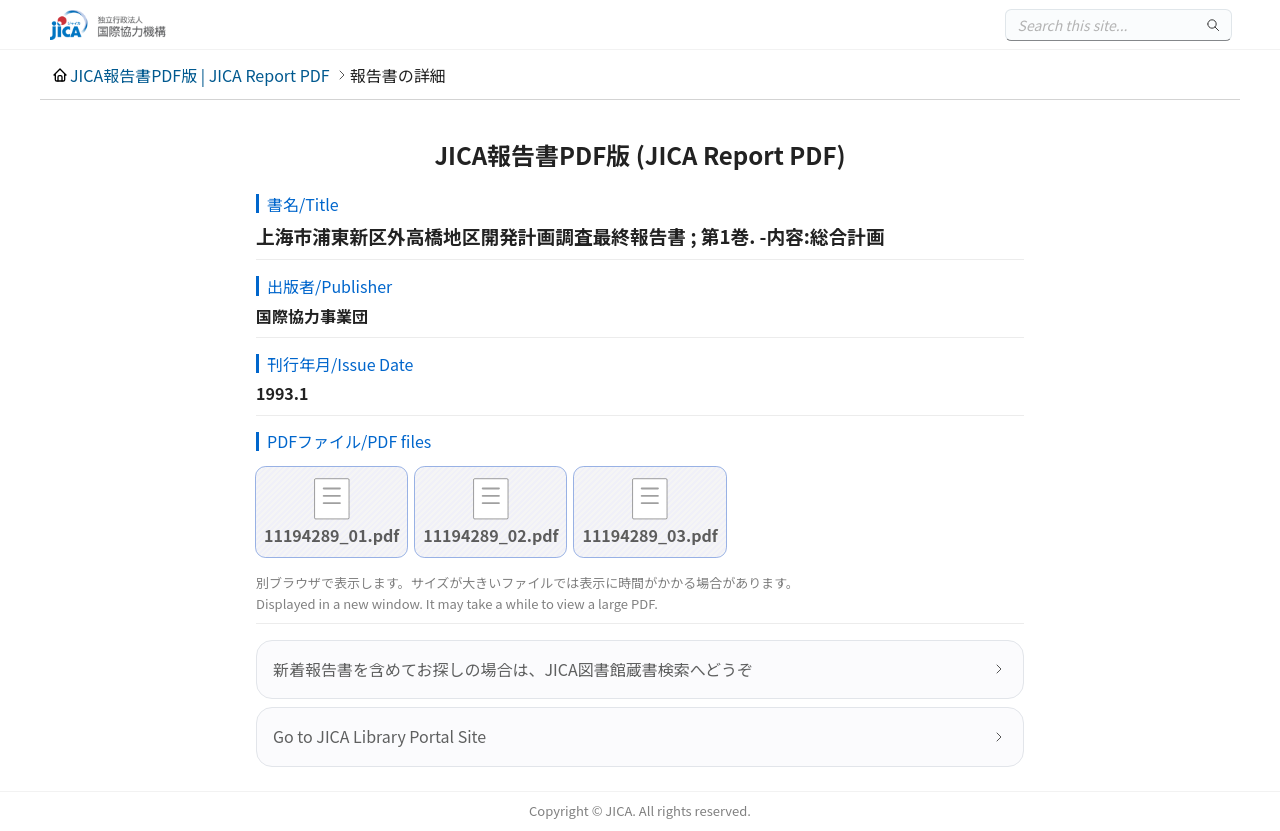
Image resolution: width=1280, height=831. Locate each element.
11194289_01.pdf (331, 535)
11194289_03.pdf (649, 535)
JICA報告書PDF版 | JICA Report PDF (200, 75)
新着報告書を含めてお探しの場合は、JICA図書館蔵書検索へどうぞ (513, 669)
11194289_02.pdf (490, 535)
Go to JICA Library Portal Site (379, 736)
